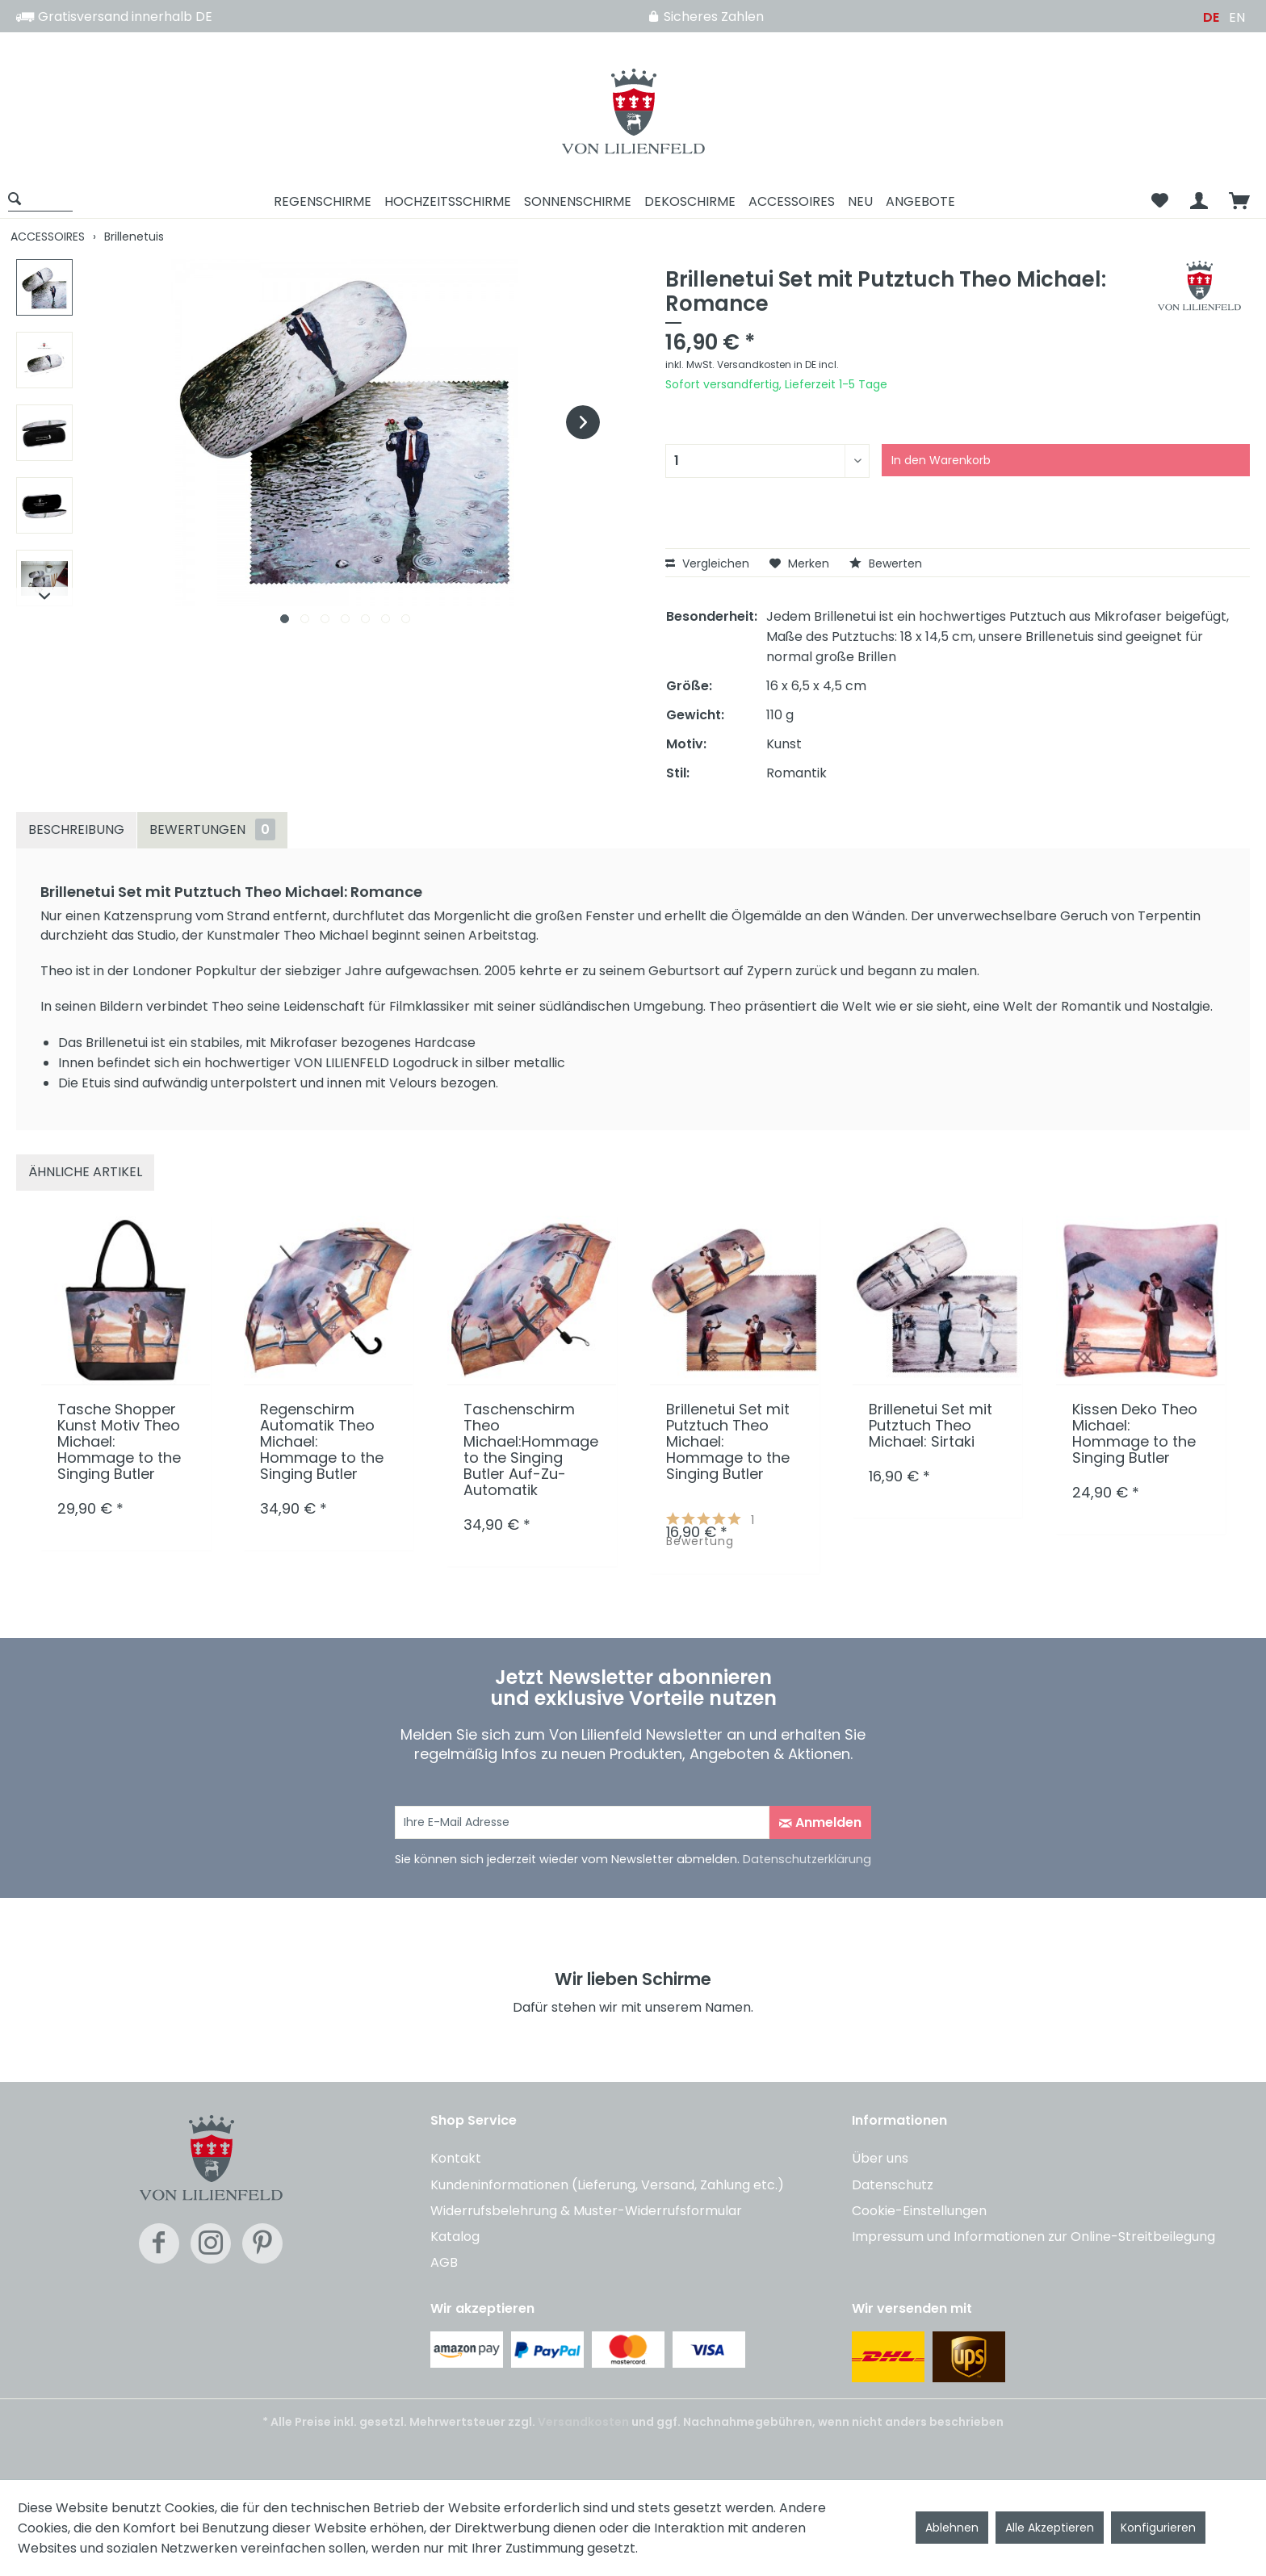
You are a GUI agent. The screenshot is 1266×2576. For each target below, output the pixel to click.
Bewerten (885, 563)
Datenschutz (892, 2185)
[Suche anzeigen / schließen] (40, 198)
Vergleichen (707, 563)
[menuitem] (46, 201)
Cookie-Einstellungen (919, 2210)
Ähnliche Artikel (85, 1171)
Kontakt (455, 2158)
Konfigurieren (1158, 2527)
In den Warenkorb (941, 460)
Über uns (880, 2158)
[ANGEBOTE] (920, 201)
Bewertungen (212, 829)
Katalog (455, 2236)
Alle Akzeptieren (1049, 2527)
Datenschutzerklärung (807, 1859)
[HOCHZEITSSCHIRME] (448, 201)
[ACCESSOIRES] (791, 201)
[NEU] (860, 201)
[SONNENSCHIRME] (578, 201)
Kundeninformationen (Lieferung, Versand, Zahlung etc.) (607, 2185)
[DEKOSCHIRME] (690, 201)
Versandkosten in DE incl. (778, 364)
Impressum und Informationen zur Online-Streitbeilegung (1033, 2236)
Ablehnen (952, 2527)
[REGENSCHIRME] (322, 201)
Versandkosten (583, 2422)
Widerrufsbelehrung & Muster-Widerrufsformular (586, 2210)
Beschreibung (76, 829)
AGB (444, 2262)
